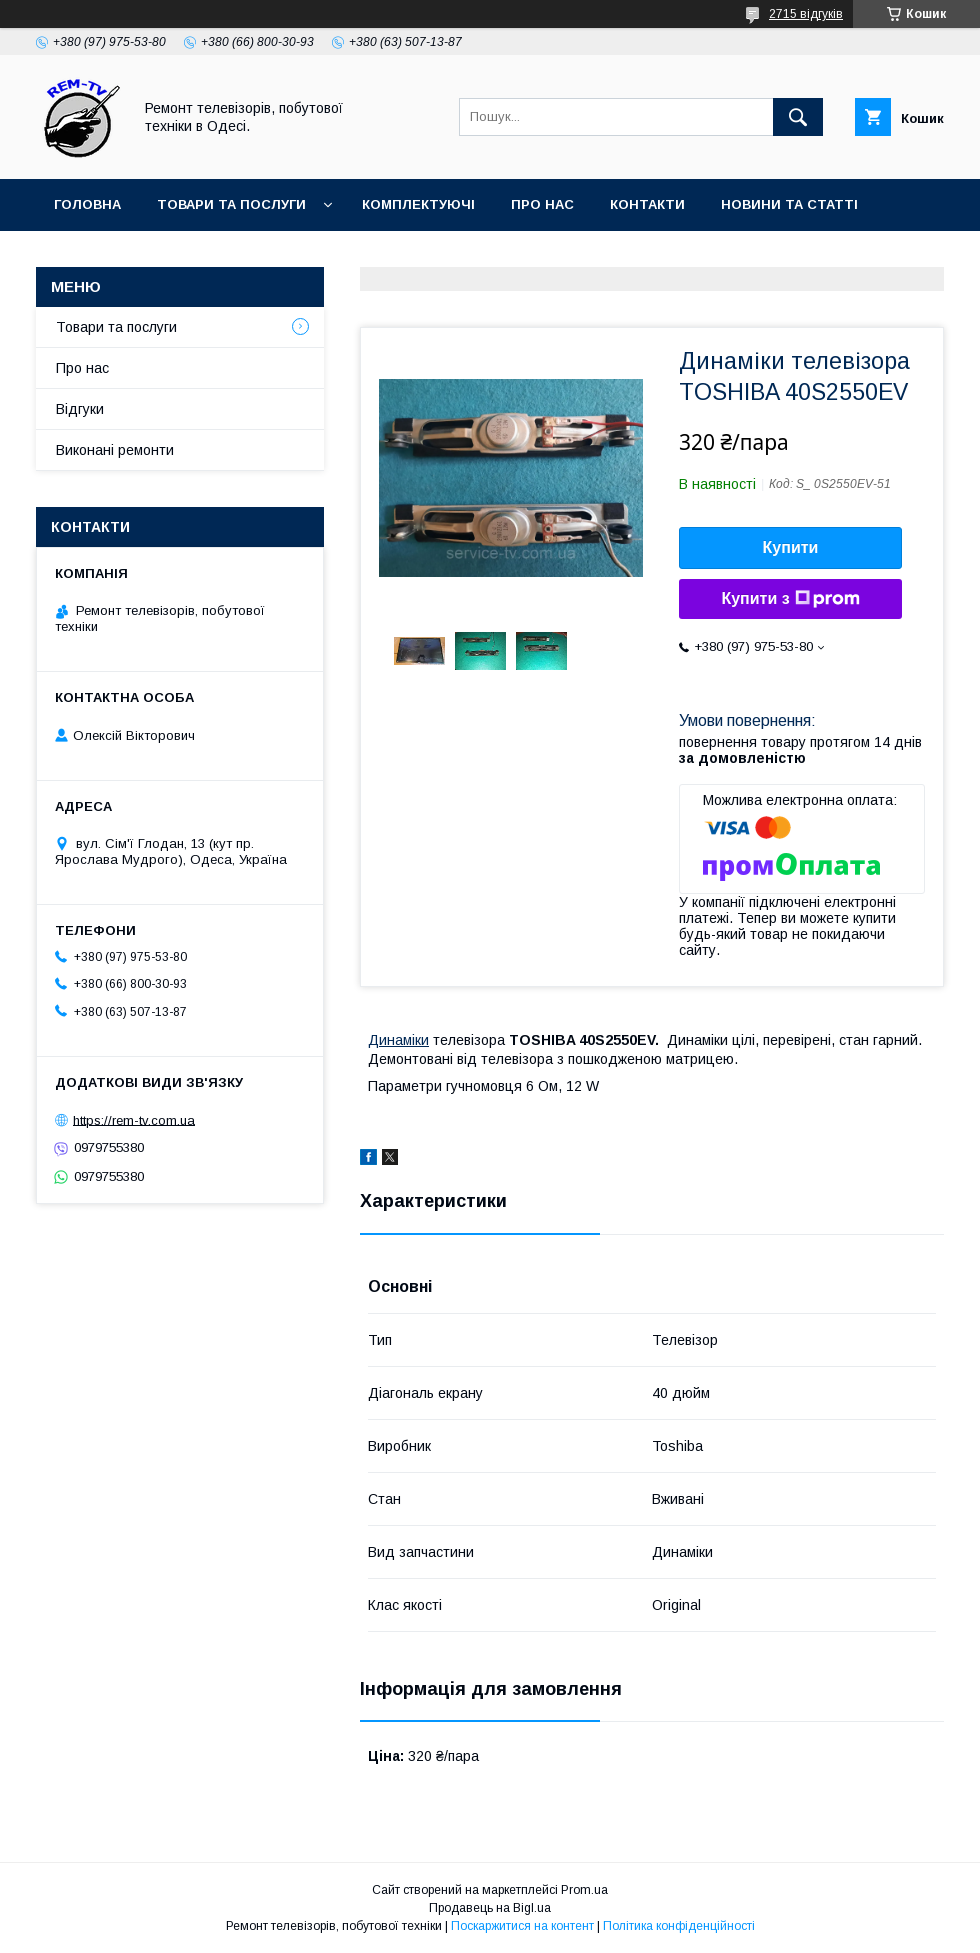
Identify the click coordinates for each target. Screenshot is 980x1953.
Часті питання (111, 256)
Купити (791, 547)
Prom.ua (584, 1890)
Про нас (542, 204)
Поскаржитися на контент (522, 1926)
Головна (87, 204)
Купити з (790, 599)
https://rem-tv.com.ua (134, 1119)
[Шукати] (798, 117)
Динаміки (398, 1040)
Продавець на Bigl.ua (490, 1908)
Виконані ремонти (115, 450)
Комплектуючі (418, 204)
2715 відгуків (806, 14)
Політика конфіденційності (679, 1926)
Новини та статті (789, 204)
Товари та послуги (231, 204)
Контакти (647, 204)
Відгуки (80, 409)
